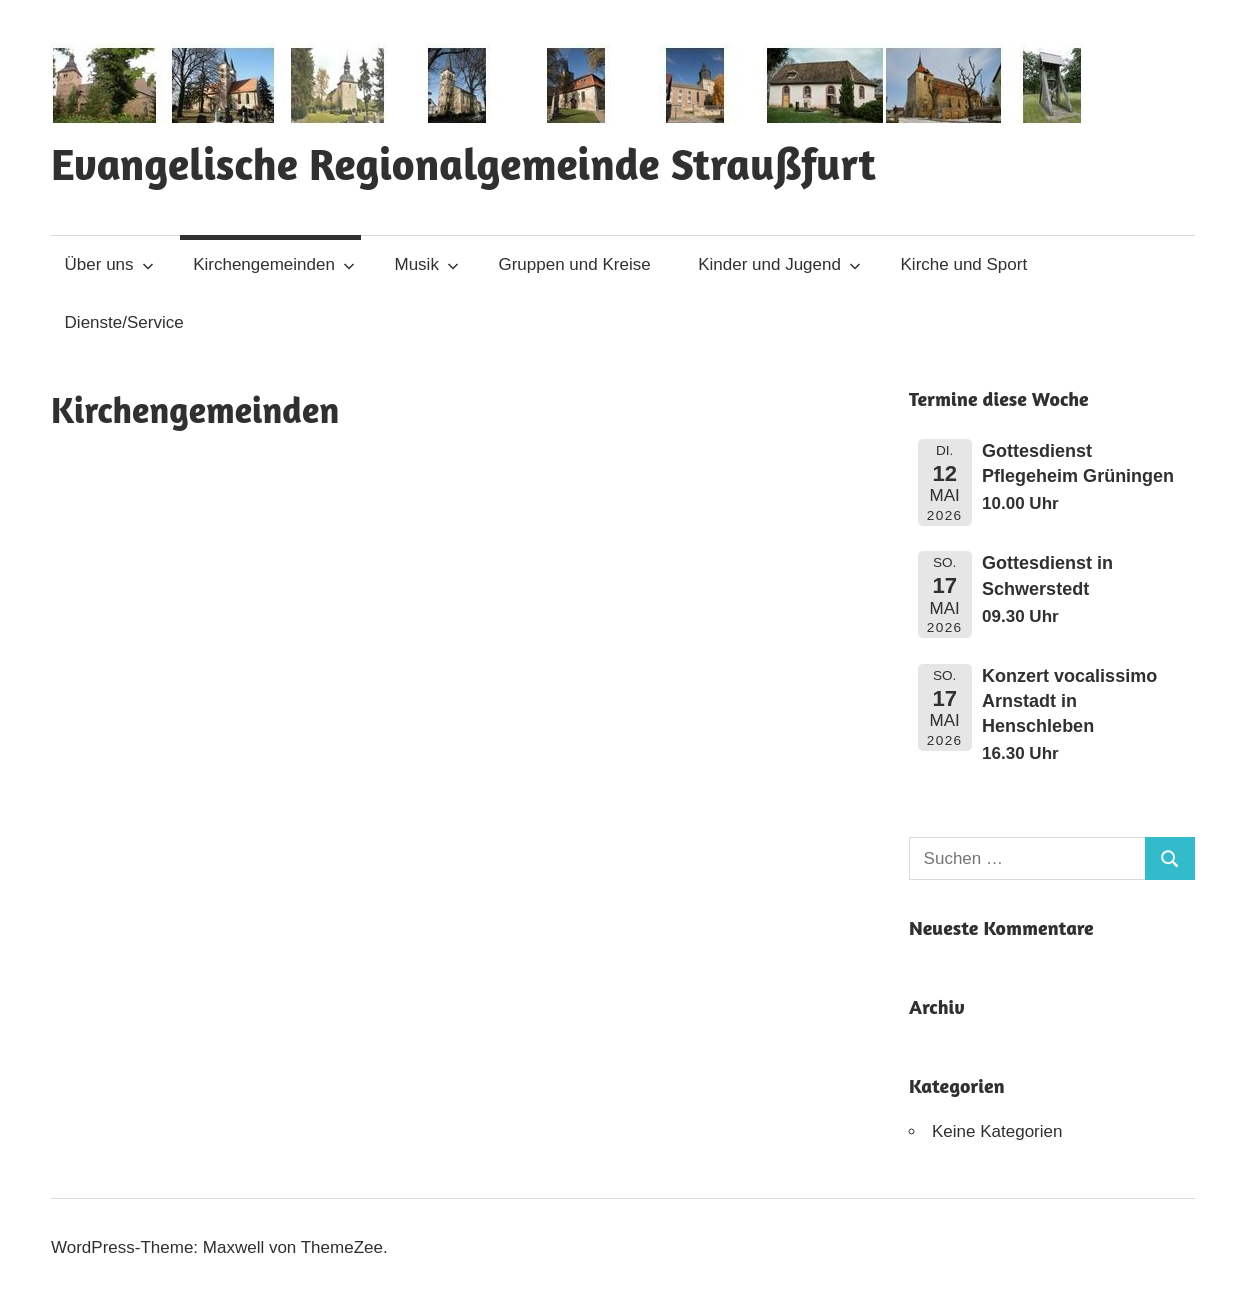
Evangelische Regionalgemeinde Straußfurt (463, 163)
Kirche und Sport (964, 264)
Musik (427, 264)
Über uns (109, 264)
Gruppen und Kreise (574, 264)
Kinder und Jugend (779, 264)
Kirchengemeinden (274, 264)
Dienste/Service (124, 322)
